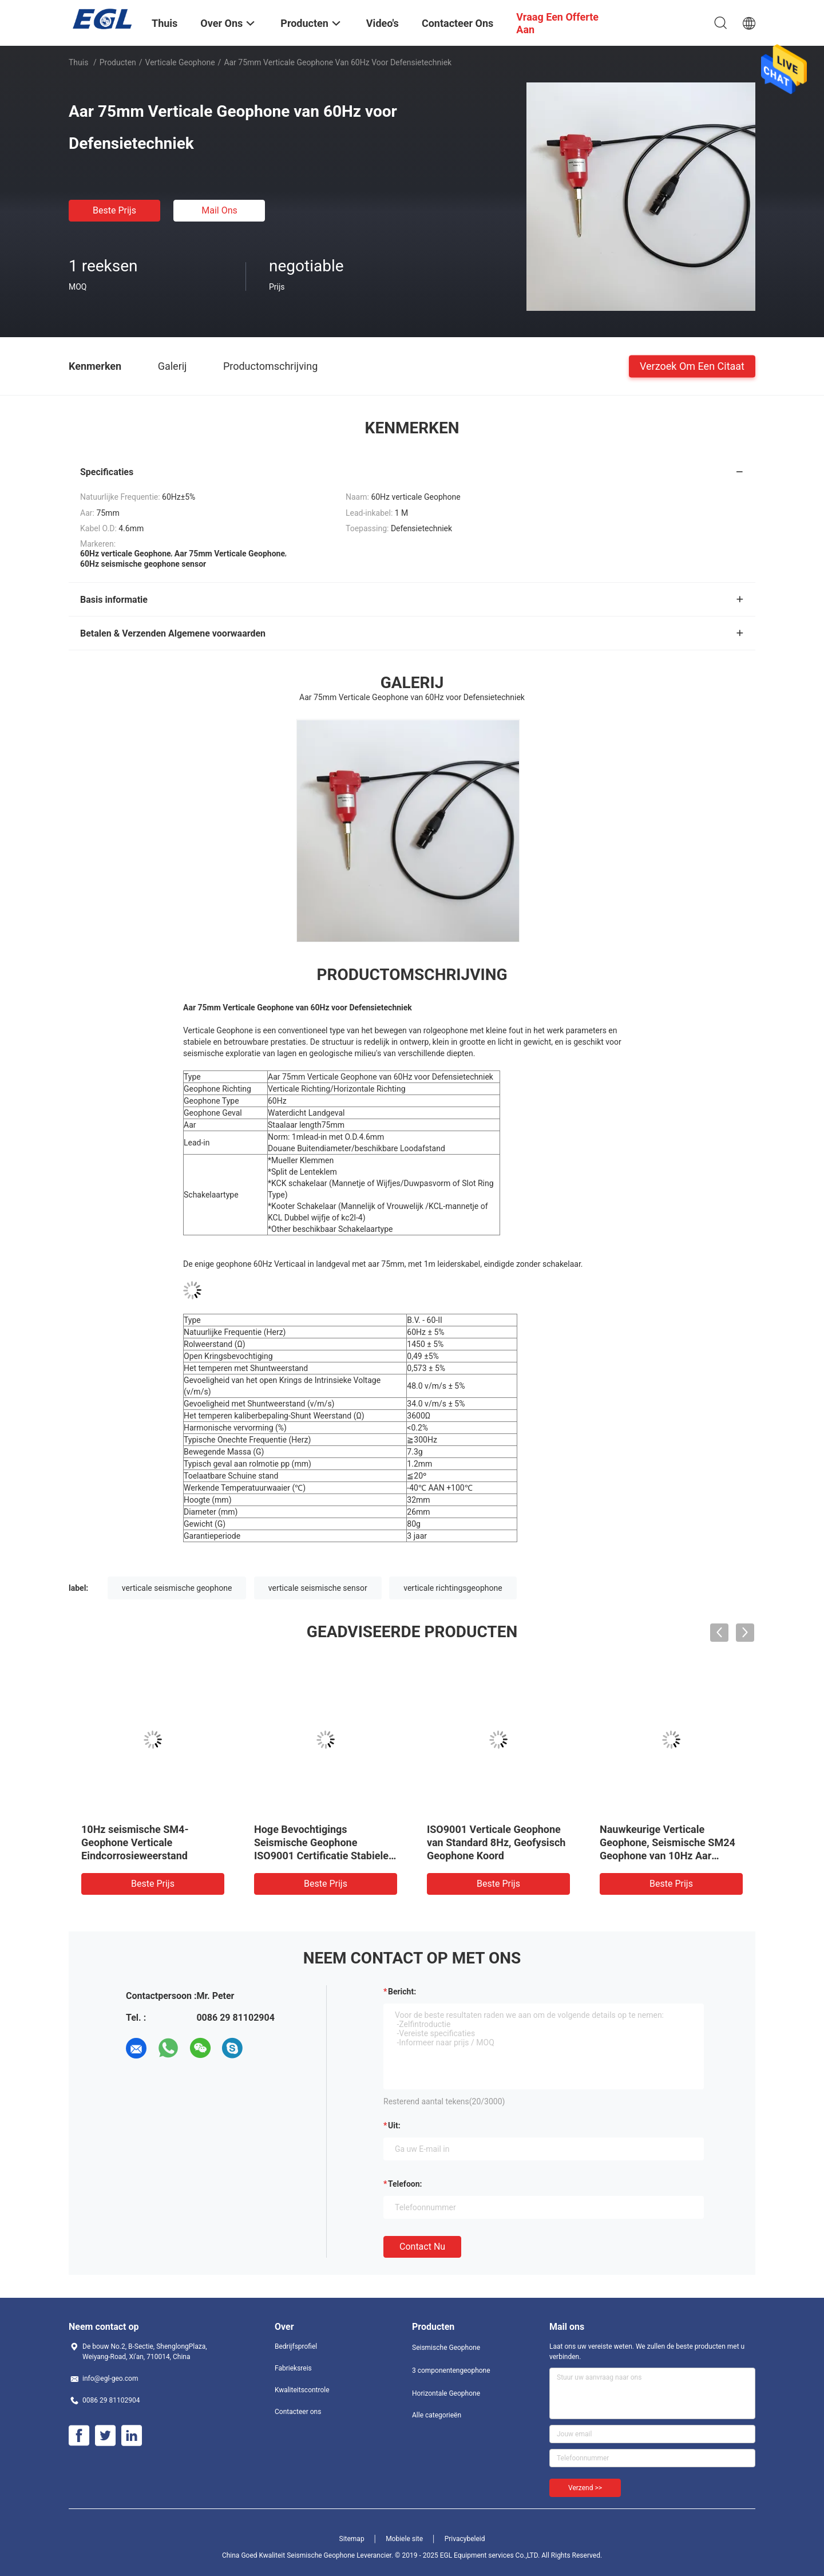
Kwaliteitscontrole (302, 2390)
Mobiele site (404, 2539)
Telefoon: (405, 2183)
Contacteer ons (298, 2412)
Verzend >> (585, 2488)
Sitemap (352, 2539)
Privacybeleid (465, 2539)
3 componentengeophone (451, 2370)
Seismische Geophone (446, 2348)
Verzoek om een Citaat (692, 365)
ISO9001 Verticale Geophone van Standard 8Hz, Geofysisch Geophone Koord (496, 1842)
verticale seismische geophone (177, 1588)
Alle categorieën (436, 2415)
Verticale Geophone (180, 62)
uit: (394, 2125)
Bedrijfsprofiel (296, 2346)
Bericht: (402, 1991)
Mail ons (219, 210)
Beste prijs (114, 210)
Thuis (78, 62)
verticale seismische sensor (317, 1588)
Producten (118, 62)
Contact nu (422, 2246)
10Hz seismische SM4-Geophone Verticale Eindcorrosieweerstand (135, 1842)
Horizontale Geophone (446, 2393)
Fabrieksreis (293, 2368)
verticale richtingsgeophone (452, 1588)
